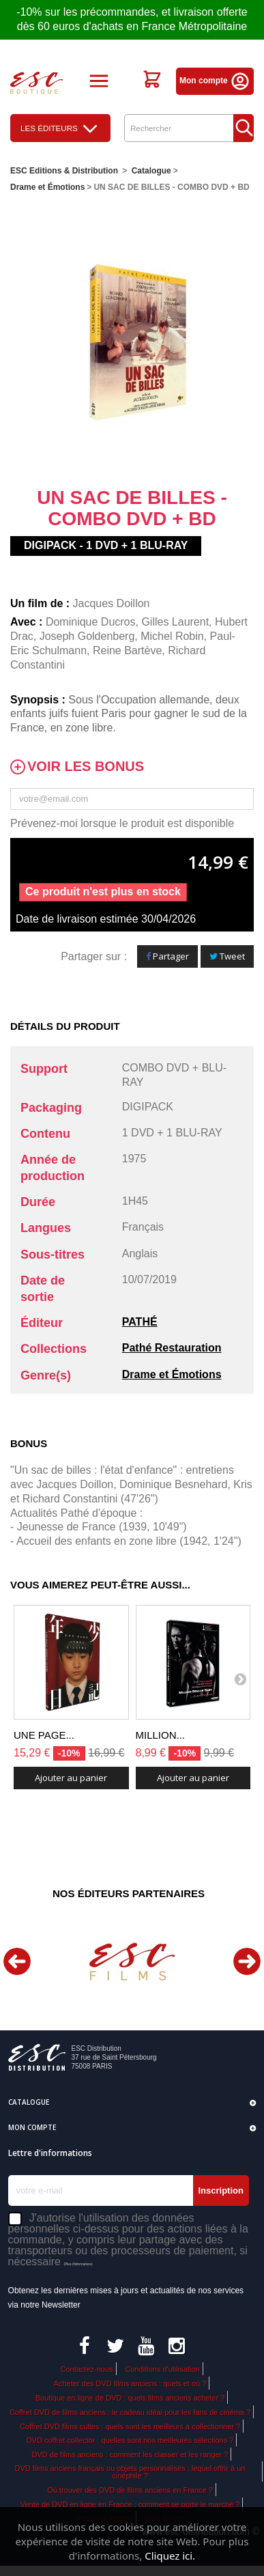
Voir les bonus (85, 766)
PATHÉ (140, 1322)
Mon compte (214, 80)
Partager (167, 956)
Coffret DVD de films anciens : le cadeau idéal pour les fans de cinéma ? (130, 2412)
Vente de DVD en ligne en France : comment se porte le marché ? (130, 2504)
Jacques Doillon (111, 603)
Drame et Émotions (172, 1374)
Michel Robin (172, 636)
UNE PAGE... (44, 1735)
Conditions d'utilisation (162, 2369)
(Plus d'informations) (77, 2264)
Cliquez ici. (170, 2555)
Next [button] (247, 1961)
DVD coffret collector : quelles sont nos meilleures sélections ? (130, 2440)
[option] (132, 1962)
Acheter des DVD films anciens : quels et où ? (130, 2383)
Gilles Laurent (175, 622)
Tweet (227, 956)
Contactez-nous (86, 2369)
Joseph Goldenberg (87, 636)
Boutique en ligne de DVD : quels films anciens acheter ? (130, 2398)
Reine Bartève (127, 650)
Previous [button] (17, 1961)
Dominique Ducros (91, 622)
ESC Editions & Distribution (64, 171)
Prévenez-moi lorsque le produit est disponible (122, 823)
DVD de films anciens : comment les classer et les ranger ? (130, 2454)
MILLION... (161, 1735)
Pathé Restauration (172, 1348)
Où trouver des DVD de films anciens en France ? (130, 2490)
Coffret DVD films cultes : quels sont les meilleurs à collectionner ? (130, 2426)
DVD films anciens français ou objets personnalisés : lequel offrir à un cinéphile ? (130, 2472)
